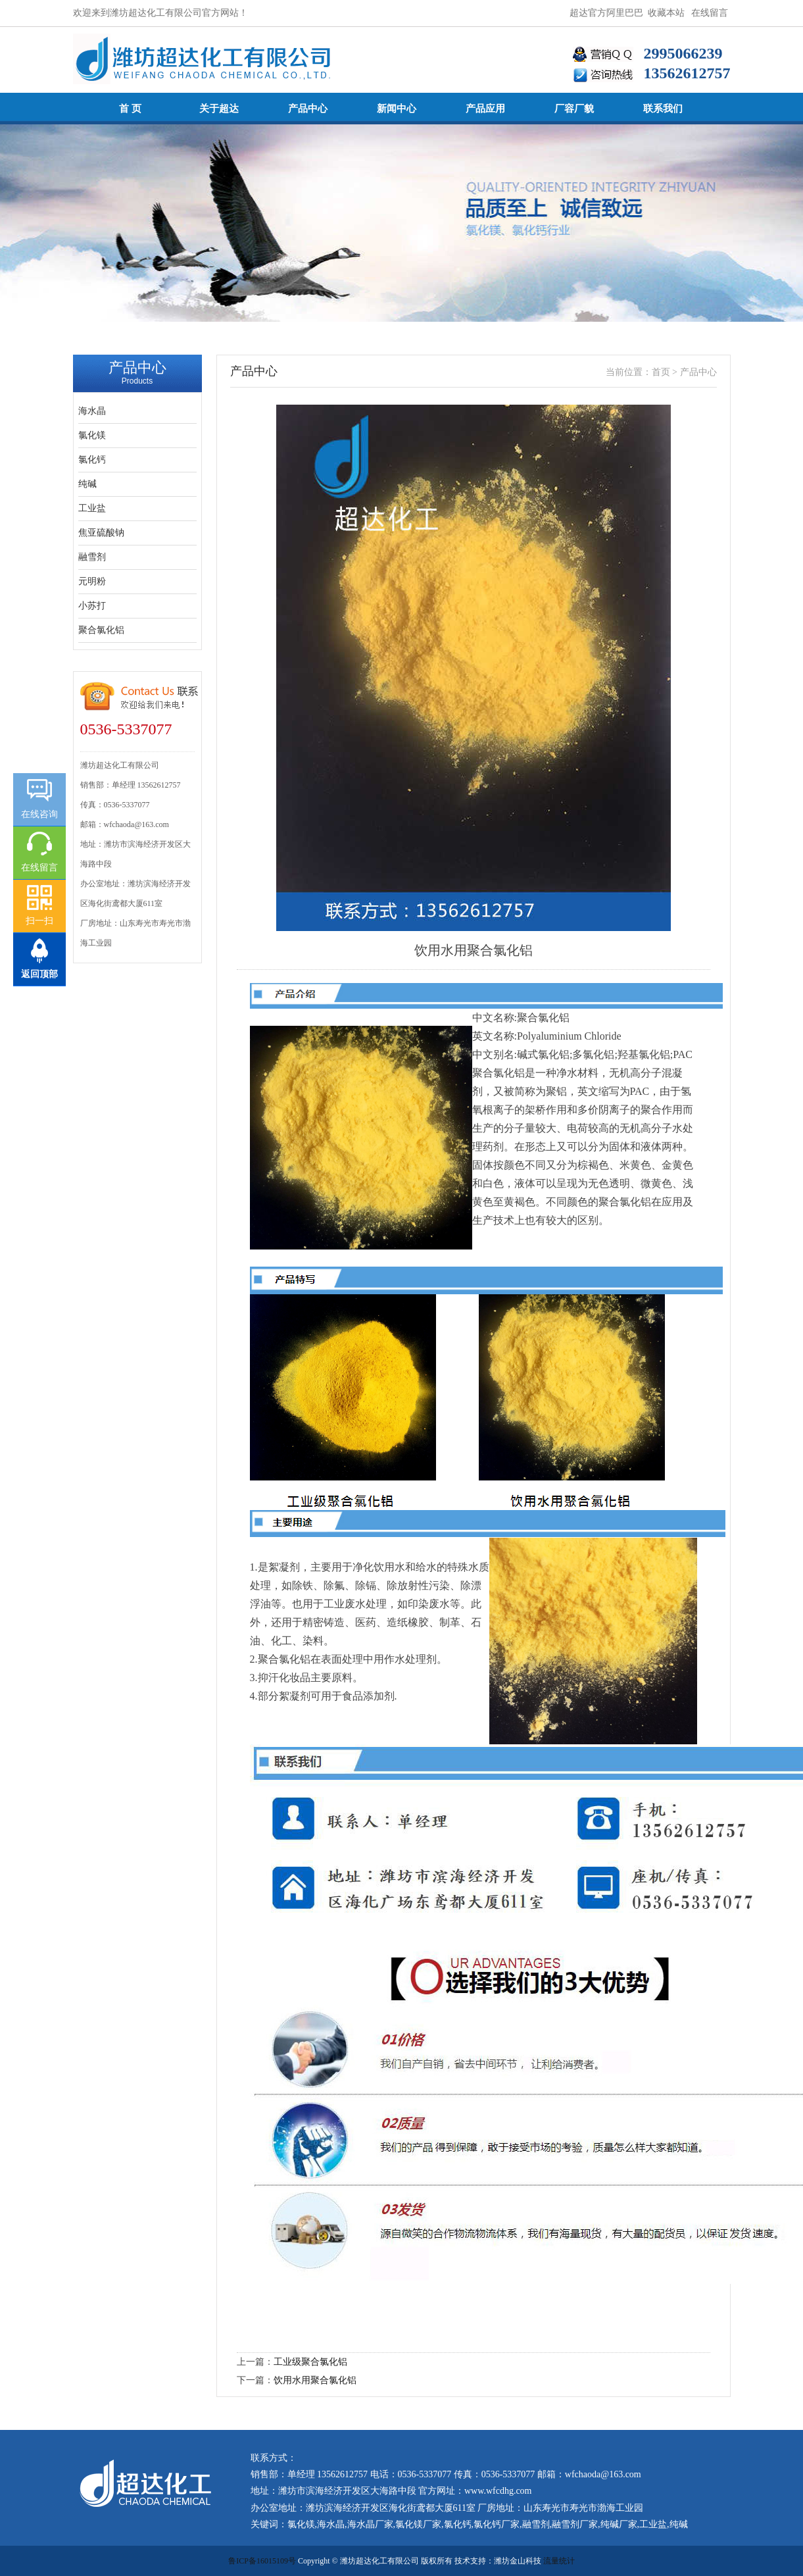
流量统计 (559, 2560)
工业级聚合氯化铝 (310, 2362)
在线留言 (709, 13)
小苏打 (92, 606)
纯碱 (87, 484)
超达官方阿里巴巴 (606, 13)
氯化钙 (92, 460)
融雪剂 (92, 557)
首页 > (666, 372)
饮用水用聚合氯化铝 (315, 2380)
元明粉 (92, 581)
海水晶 (92, 411)
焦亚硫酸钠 (101, 533)
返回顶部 (39, 974)
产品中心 (698, 372)
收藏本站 (666, 13)
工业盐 (92, 508)
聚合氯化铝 (101, 630)
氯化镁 (92, 435)
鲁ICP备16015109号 (262, 2560)
